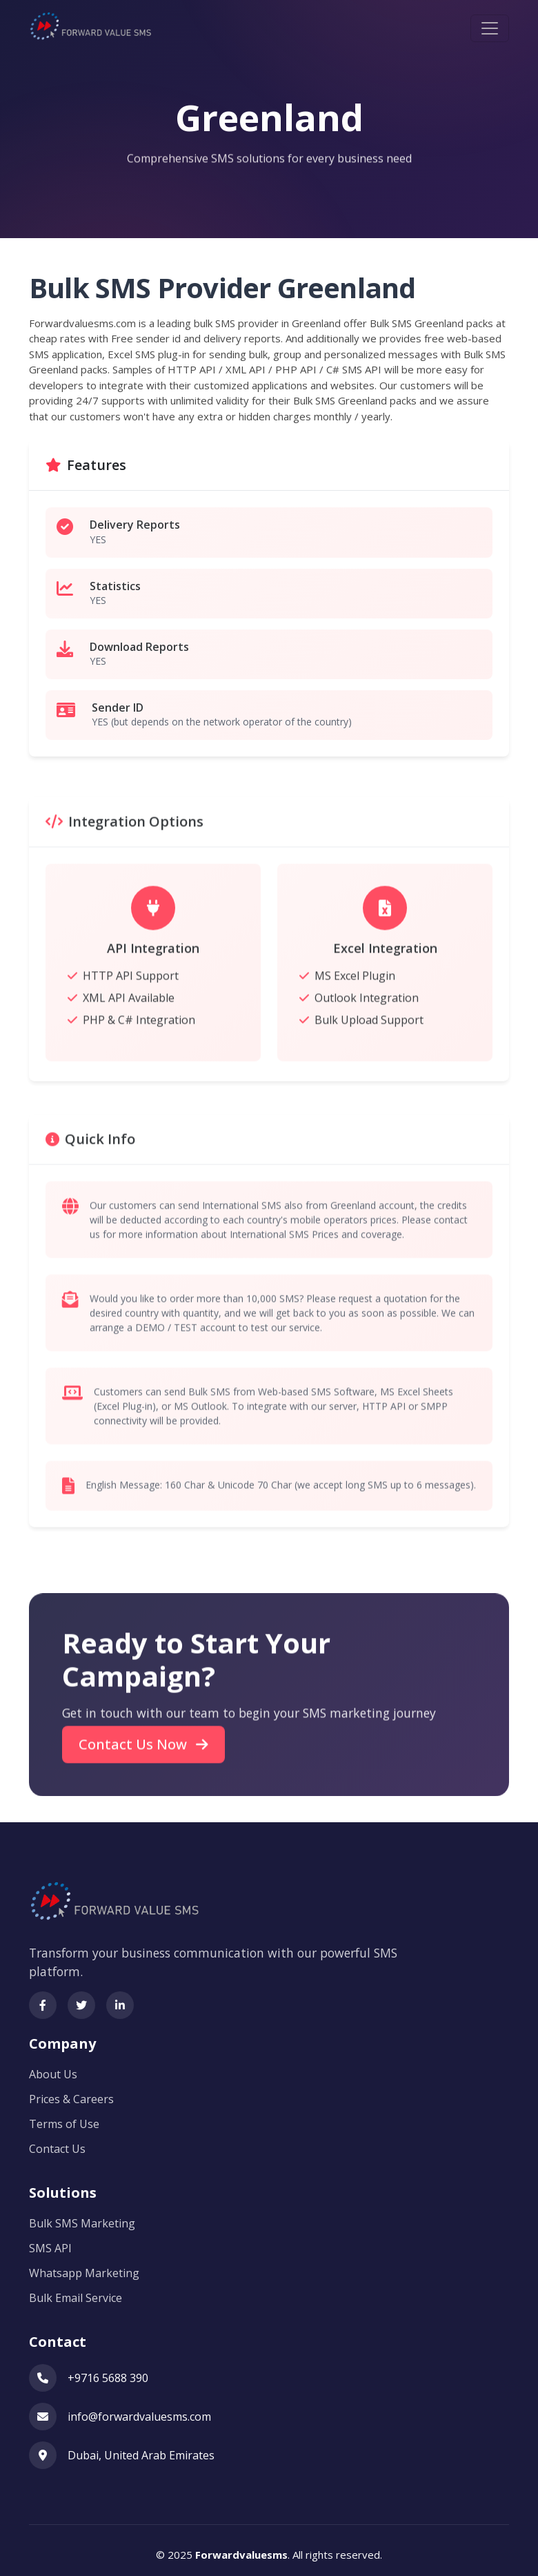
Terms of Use (64, 2117)
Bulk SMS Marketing (82, 2216)
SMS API (50, 2241)
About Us (53, 2067)
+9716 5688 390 (108, 2371)
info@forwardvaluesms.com (139, 2409)
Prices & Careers (71, 2092)
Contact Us (57, 2141)
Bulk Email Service (75, 2291)
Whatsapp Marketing (84, 2266)
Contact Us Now (143, 1770)
